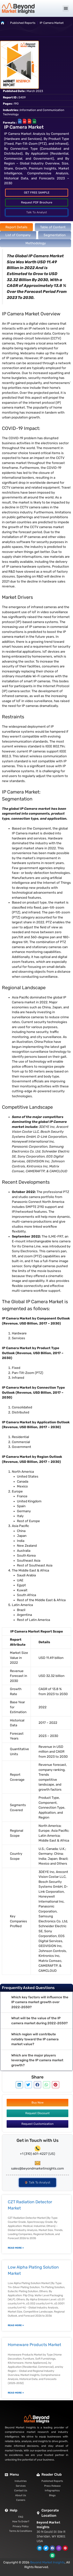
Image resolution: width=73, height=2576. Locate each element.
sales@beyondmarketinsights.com (37, 2168)
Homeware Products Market (34, 2344)
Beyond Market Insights (47, 2562)
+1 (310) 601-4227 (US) (37, 2154)
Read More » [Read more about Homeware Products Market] (16, 2392)
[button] (65, 8)
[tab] (16, 227)
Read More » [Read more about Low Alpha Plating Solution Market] (16, 2325)
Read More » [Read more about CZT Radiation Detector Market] (16, 2247)
